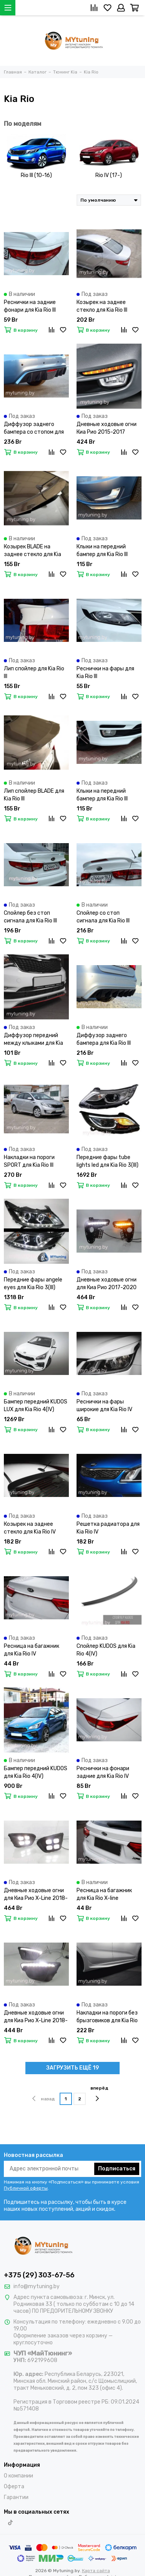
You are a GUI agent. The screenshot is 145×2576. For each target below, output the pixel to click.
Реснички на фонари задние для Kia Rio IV (103, 1772)
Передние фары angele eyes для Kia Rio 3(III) (33, 1283)
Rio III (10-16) (36, 175)
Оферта (14, 2486)
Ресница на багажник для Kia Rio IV (31, 1650)
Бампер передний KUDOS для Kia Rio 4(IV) (35, 1772)
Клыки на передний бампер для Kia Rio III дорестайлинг (102, 550)
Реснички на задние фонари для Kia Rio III (30, 306)
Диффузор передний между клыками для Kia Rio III (33, 1039)
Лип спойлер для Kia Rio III (34, 672)
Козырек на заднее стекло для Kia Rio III (102, 306)
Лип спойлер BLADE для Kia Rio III (34, 795)
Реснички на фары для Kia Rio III (105, 672)
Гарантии (16, 2497)
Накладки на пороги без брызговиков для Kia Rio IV (107, 2017)
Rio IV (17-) (108, 175)
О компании (18, 2475)
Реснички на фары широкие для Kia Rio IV (104, 1405)
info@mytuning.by (36, 2286)
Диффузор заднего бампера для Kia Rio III (104, 1039)
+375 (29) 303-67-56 (39, 2275)
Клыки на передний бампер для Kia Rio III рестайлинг (102, 795)
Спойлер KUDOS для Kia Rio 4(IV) (106, 1650)
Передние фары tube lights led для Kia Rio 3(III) (107, 1161)
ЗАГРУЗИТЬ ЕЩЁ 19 (72, 2068)
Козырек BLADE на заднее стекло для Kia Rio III (32, 550)
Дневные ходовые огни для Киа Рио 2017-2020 (107, 1283)
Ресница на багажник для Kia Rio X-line (104, 1894)
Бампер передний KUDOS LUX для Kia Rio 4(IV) (35, 1405)
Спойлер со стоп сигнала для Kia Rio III (103, 917)
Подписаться (116, 2168)
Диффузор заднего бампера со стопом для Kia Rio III (34, 428)
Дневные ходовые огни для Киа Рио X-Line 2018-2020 (36, 1894)
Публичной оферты (26, 2188)
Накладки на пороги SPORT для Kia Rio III (29, 1161)
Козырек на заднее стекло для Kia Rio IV (30, 1528)
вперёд (99, 2093)
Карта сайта (96, 2570)
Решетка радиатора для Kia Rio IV (108, 1528)
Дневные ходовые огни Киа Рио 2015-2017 (107, 428)
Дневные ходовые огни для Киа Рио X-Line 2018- (36, 2017)
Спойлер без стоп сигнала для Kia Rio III (30, 917)
